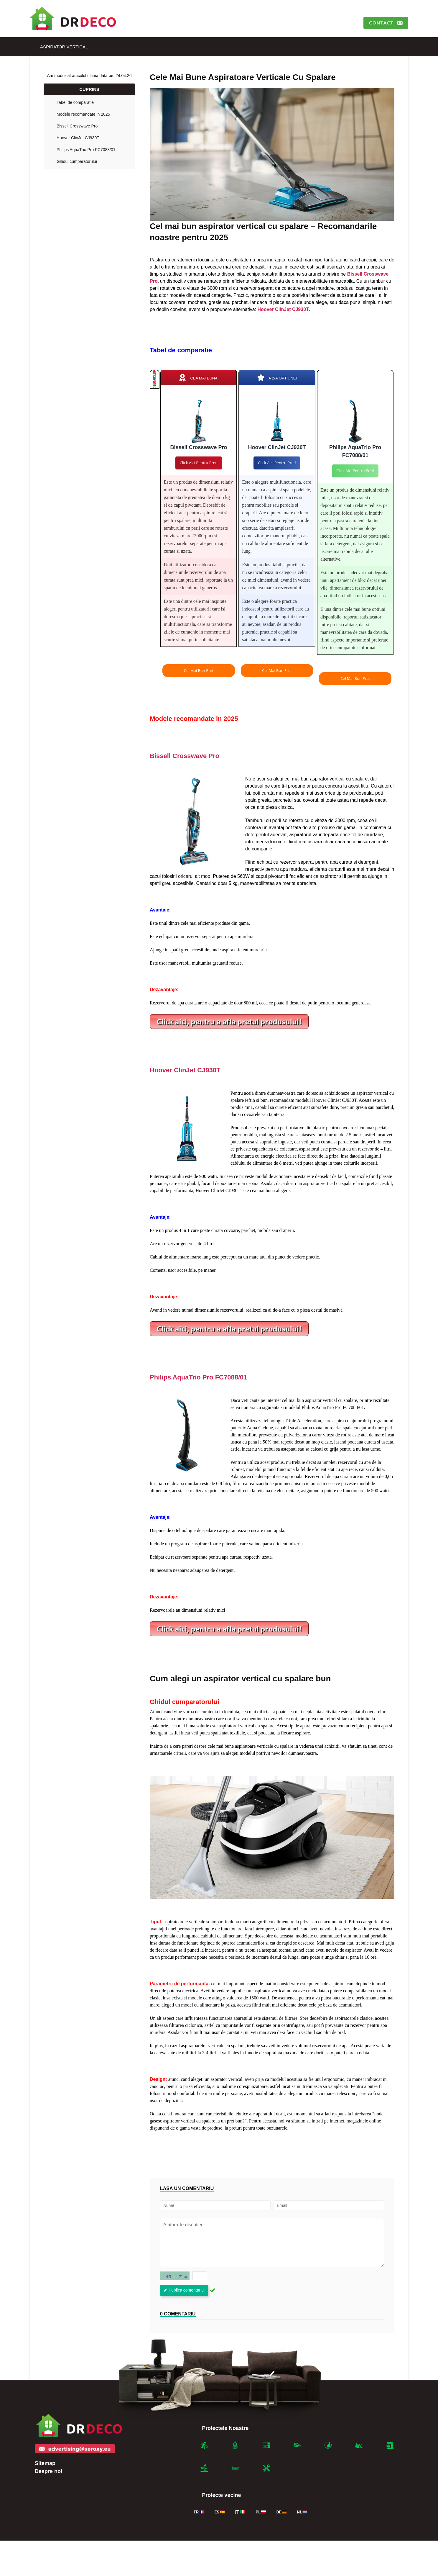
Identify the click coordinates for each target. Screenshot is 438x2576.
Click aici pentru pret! (199, 462)
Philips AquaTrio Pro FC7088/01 (86, 149)
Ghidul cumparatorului (77, 161)
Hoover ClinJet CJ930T (78, 137)
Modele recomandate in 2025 (83, 114)
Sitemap (45, 2463)
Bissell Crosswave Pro (77, 126)
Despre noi (48, 2471)
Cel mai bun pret (199, 670)
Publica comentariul (184, 2290)
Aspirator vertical (64, 46)
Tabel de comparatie (75, 102)
